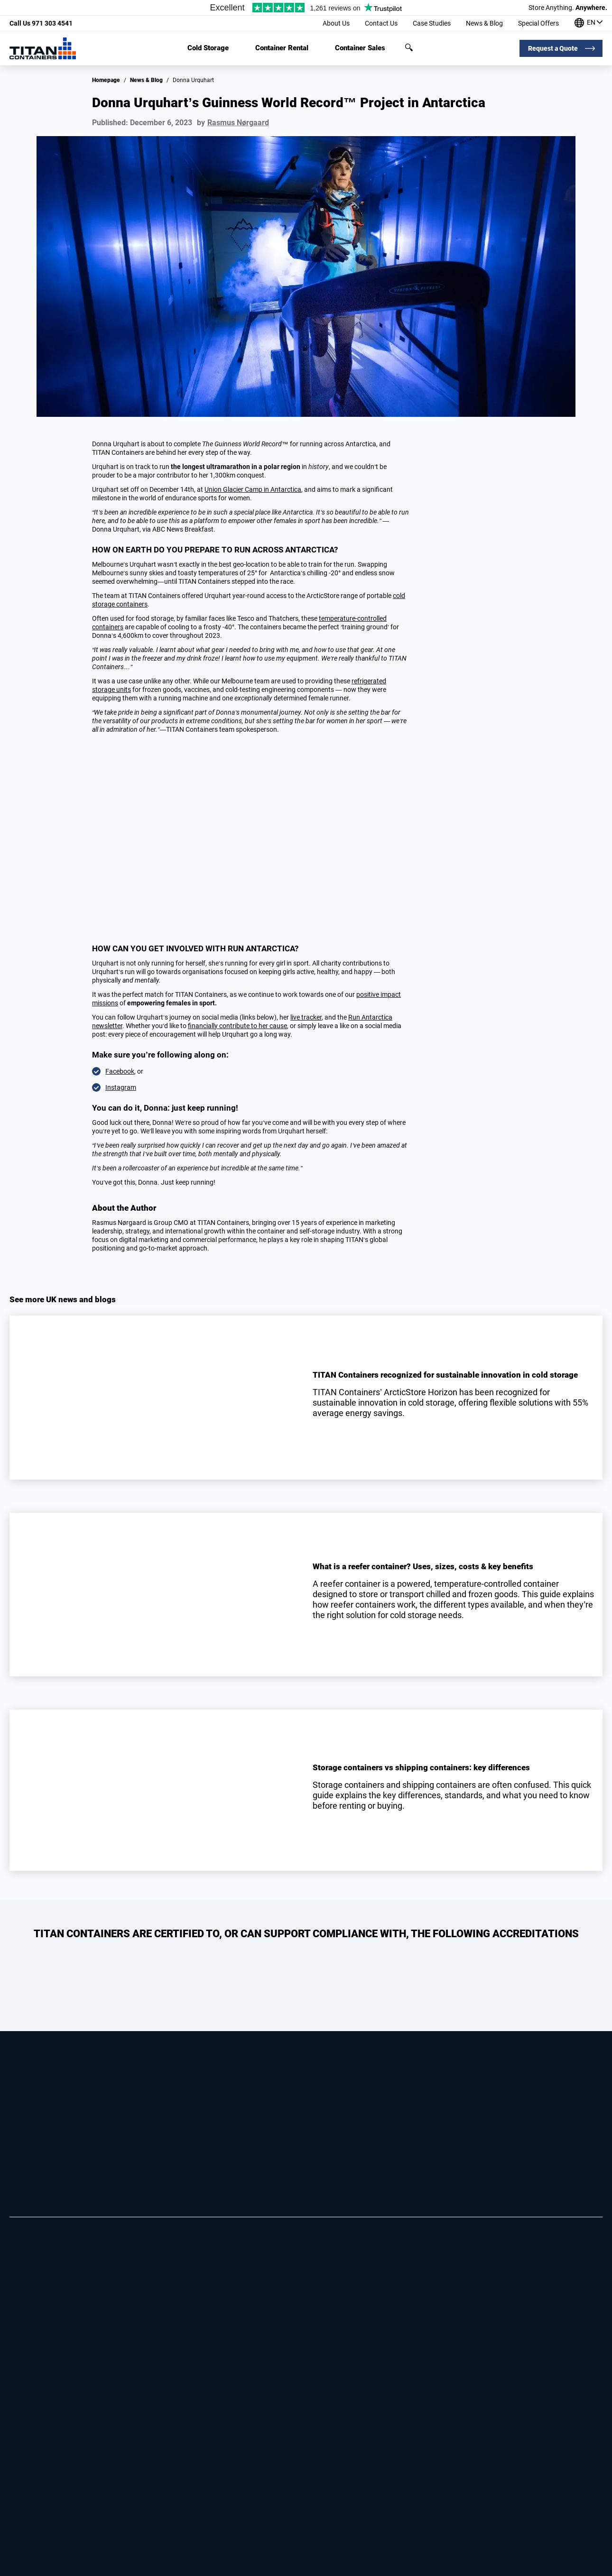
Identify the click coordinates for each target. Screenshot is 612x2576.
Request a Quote (553, 48)
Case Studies (432, 23)
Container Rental (281, 48)
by (233, 123)
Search (408, 47)
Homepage (106, 80)
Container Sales (360, 48)
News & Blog (484, 23)
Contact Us (381, 23)
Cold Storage (208, 48)
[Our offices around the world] (589, 23)
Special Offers (538, 23)
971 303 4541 (41, 23)
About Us (336, 23)
